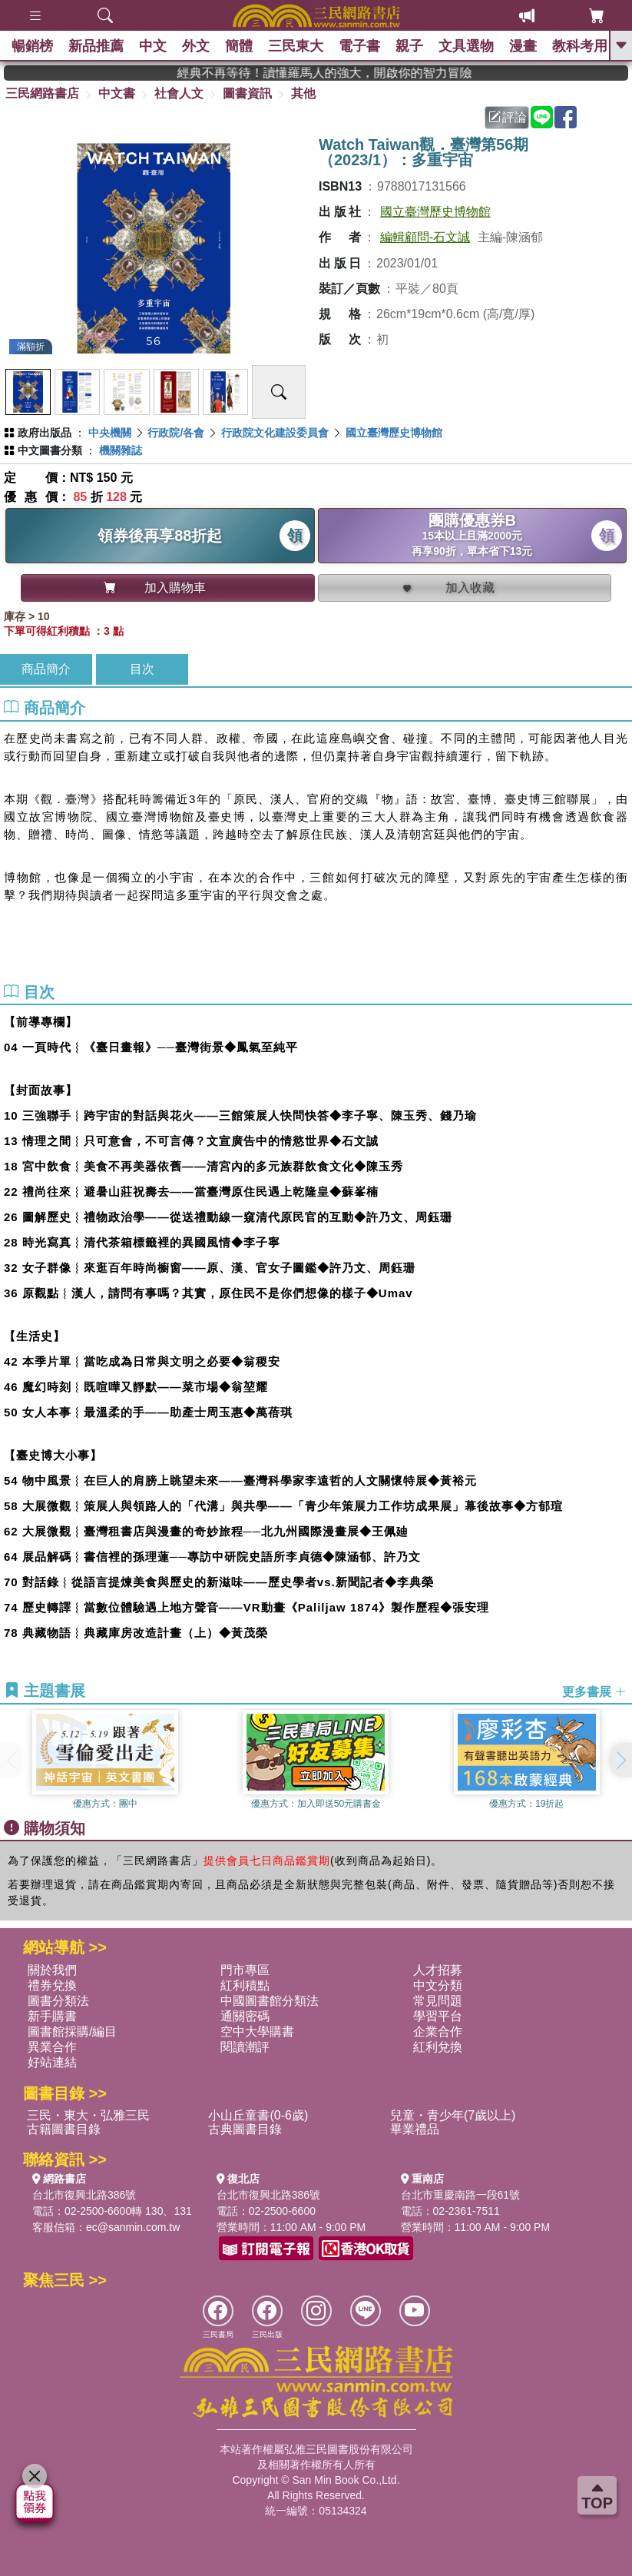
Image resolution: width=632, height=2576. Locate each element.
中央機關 (109, 433)
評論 (507, 117)
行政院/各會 (175, 433)
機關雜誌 (120, 450)
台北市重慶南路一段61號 (461, 2195)
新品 (96, 46)
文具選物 (466, 46)
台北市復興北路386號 (84, 2195)
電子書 (359, 46)
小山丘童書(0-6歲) (258, 2115)
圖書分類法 (58, 2000)
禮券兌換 (52, 1985)
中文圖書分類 (50, 450)
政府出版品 (44, 433)
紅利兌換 (437, 2046)
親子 (409, 46)
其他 (303, 93)
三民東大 (295, 46)
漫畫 (523, 46)
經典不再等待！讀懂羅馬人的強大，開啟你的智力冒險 (370, 72)
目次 (142, 669)
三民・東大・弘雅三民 (88, 2115)
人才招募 (437, 1970)
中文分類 (437, 1985)
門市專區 (245, 1970)
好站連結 (52, 2062)
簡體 (239, 46)
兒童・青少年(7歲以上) (453, 2115)
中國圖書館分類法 (269, 2000)
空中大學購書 (257, 2031)
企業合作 (437, 2031)
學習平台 (437, 2016)
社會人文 (178, 93)
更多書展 (594, 1691)
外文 (196, 46)
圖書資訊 (247, 93)
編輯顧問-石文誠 (425, 237)
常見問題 (437, 2000)
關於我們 (52, 1970)
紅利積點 (245, 1985)
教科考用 (579, 46)
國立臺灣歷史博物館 (435, 211)
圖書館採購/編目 (72, 2031)
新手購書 (52, 2016)
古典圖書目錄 (245, 2129)
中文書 (116, 93)
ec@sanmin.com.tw (133, 2227)
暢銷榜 (32, 46)
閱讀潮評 (245, 2046)
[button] (620, 1760)
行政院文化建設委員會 (275, 433)
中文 (153, 46)
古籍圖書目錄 (64, 2129)
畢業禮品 (414, 2129)
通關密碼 (245, 2016)
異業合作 (52, 2046)
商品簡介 (46, 669)
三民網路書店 (42, 93)
